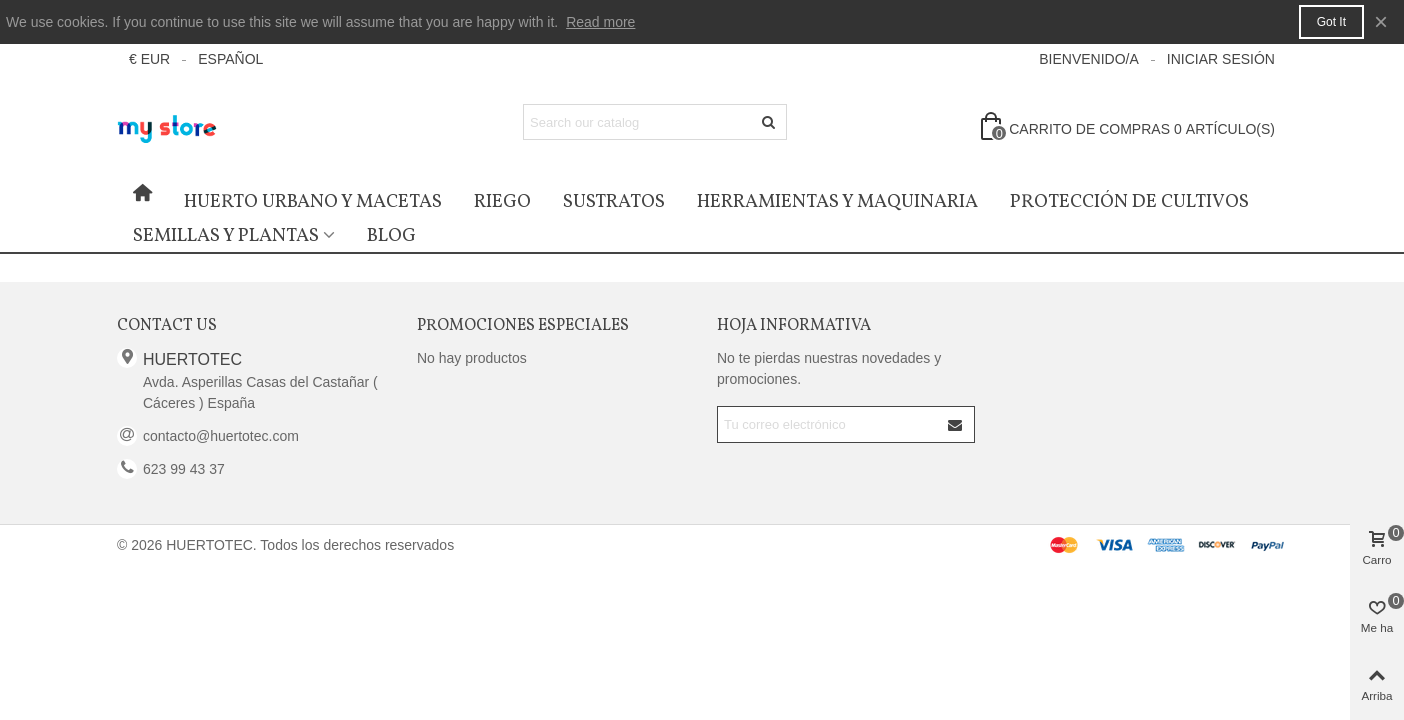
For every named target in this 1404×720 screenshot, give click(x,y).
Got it (1331, 22)
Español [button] (230, 59)
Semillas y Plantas (226, 236)
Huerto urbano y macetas (313, 202)
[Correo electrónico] (828, 424)
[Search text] (638, 122)
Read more (600, 22)
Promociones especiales (523, 326)
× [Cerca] (1381, 21)
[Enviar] (769, 122)
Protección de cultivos (1129, 202)
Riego (502, 202)
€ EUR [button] (149, 59)
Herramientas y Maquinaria (837, 202)
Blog (391, 236)
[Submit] (956, 424)
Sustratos (614, 202)
